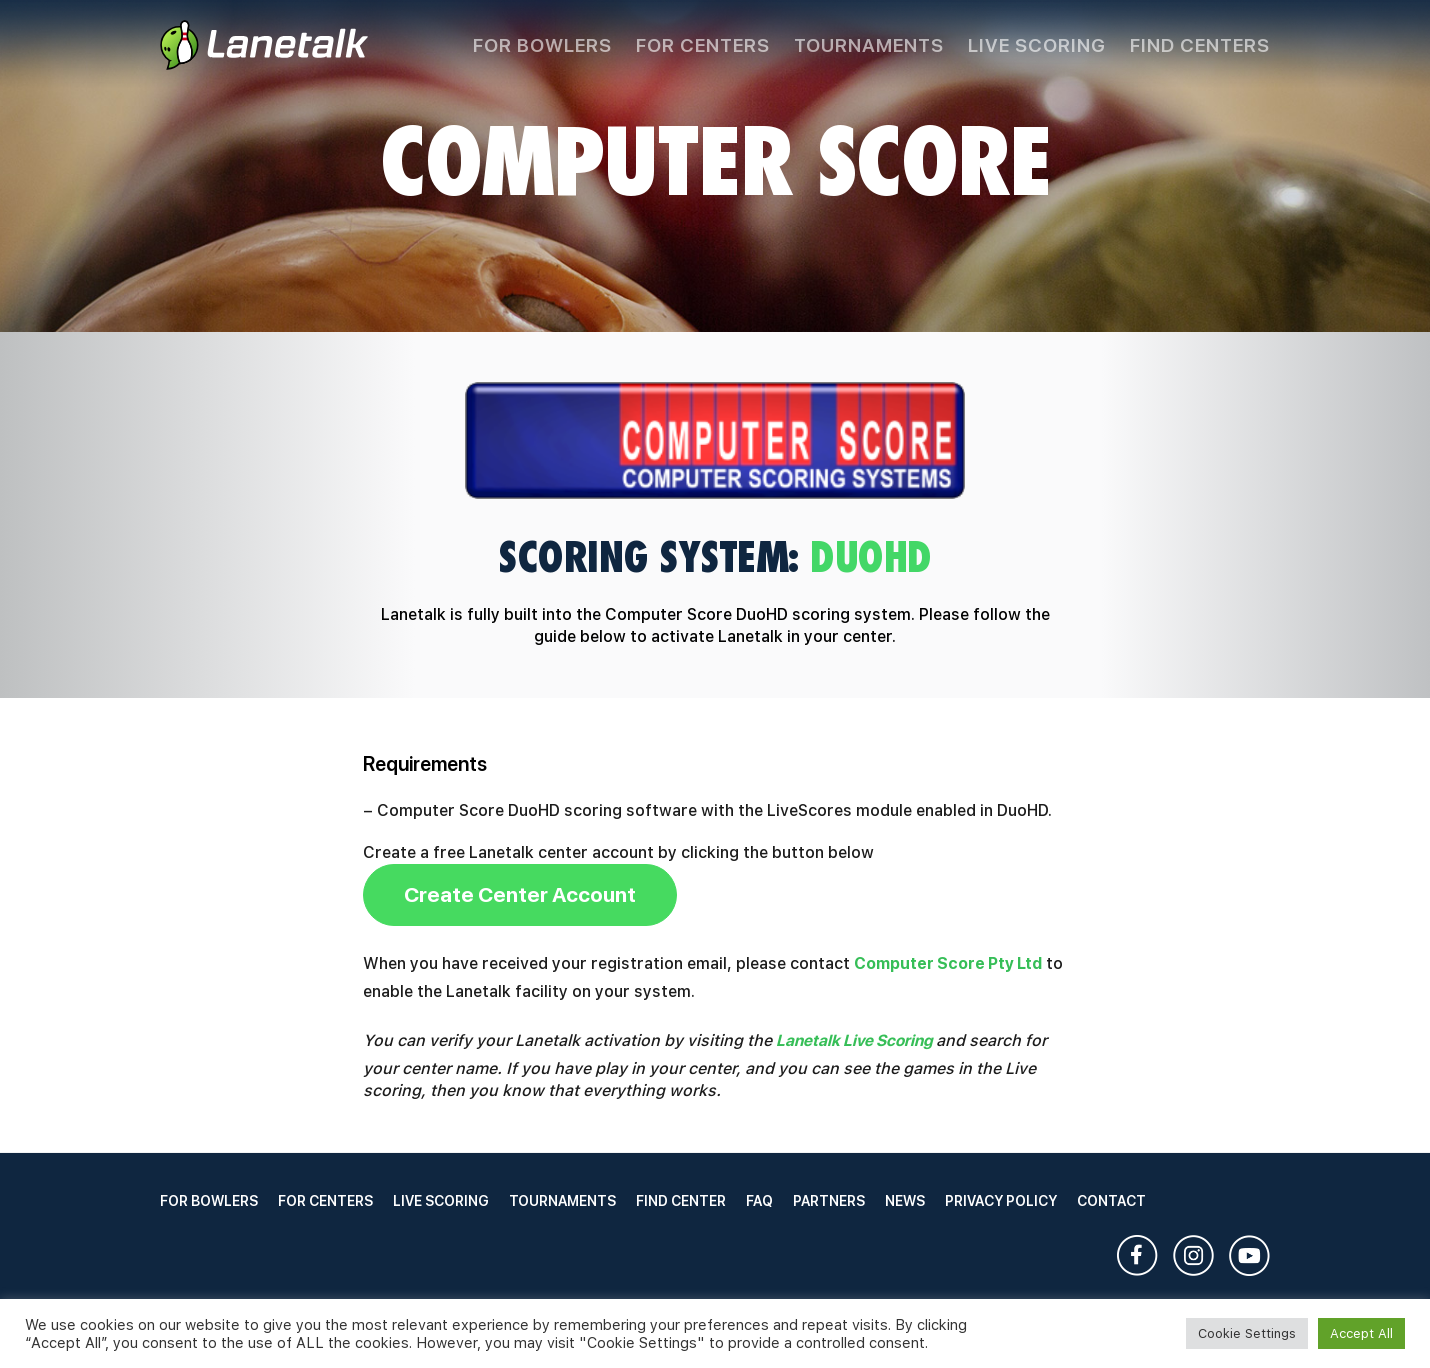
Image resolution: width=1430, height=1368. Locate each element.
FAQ (759, 1201)
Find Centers (1200, 45)
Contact (1111, 1201)
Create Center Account (520, 894)
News (905, 1201)
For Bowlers (542, 45)
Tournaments (869, 45)
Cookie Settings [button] (1247, 1333)
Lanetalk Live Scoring (854, 1040)
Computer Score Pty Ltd (948, 963)
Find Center (681, 1201)
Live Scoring (1037, 45)
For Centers (703, 45)
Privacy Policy (1001, 1201)
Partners (829, 1201)
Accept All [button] (1361, 1333)
